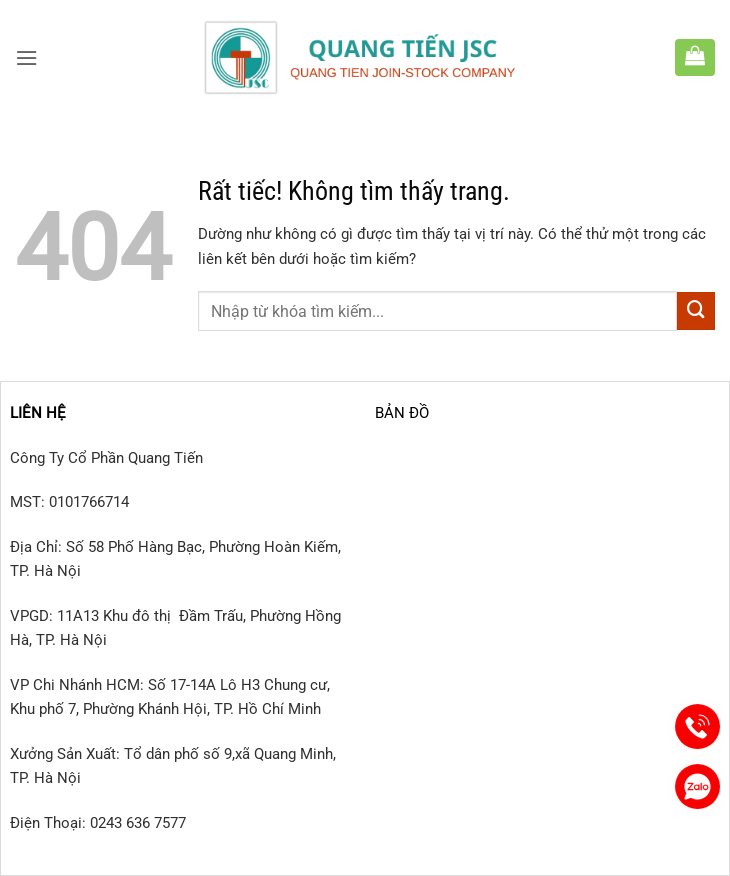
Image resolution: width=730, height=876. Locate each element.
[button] (26, 58)
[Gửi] (696, 311)
